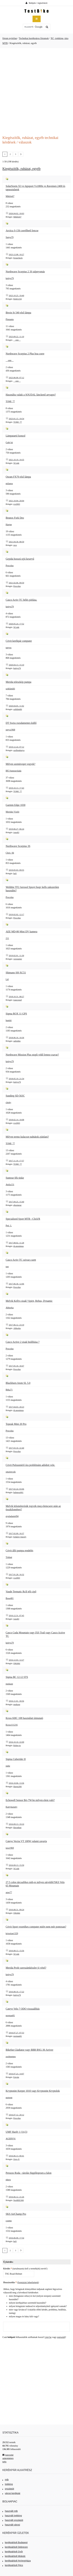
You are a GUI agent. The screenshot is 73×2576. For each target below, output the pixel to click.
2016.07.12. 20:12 (16, 2115)
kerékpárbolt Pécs (12, 2565)
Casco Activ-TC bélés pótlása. (21, 599)
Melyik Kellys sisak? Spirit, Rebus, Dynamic (29, 1300)
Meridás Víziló (12, 812)
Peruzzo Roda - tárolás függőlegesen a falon (28, 2173)
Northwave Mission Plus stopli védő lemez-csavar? (32, 1054)
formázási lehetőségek (28, 2282)
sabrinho (17, 1041)
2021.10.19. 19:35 (16, 459)
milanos (9, 483)
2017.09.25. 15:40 (16, 1201)
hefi (15, 873)
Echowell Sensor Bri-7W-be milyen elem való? (30, 1800)
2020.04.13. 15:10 (16, 665)
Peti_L (9, 1225)
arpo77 (9, 1892)
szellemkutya (18, 750)
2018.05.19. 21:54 (16, 1078)
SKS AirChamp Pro (16, 2214)
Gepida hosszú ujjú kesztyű (20, 558)
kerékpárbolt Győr (12, 2551)
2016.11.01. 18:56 (16, 1701)
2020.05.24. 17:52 (16, 624)
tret (7, 1266)
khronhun (17, 1827)
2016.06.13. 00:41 (16, 2156)
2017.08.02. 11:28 (16, 1243)
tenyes (8, 647)
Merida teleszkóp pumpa (18, 682)
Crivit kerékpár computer (19, 640)
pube (8, 1766)
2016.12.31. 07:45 (16, 1615)
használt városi (11, 2524)
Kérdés (7, 2268)
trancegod (17, 1000)
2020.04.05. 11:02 (16, 706)
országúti (8, 2488)
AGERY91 (11, 2138)
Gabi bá (9, 442)
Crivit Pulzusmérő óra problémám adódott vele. (30, 1465)
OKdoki (16, 1663)
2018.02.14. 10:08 (16, 1119)
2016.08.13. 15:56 (16, 1950)
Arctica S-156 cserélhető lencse (22, 230)
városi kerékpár (11, 2493)
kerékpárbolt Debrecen (15, 2547)
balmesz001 (18, 1492)
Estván (16, 2077)
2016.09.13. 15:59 (16, 1865)
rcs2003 (16, 504)
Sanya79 (9, 237)
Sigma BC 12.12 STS (17, 1677)
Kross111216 (12, 1725)
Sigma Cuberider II (16, 1759)
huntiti (9, 1020)
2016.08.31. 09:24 (16, 1909)
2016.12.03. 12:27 (16, 1660)
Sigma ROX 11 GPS (16, 1013)
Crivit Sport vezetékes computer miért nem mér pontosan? (36, 1926)
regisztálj (61, 2337)
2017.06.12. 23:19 (16, 1325)
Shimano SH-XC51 (16, 972)
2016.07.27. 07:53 (16, 2032)
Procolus (10, 565)
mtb (5, 2479)
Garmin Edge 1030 (15, 805)
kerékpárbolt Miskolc (14, 2556)
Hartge (9, 524)
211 (7, 938)
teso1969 (10, 1848)
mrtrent (9, 2097)
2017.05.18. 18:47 (16, 1366)
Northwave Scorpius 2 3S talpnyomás (25, 271)
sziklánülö (10, 689)
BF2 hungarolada (13, 771)
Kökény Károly (19, 1537)
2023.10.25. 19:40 (16, 295)
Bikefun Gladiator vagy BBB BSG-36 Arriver (29, 2049)
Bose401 (10, 1598)
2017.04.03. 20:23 (16, 1407)
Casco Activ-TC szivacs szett (21, 1259)
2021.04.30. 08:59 (16, 541)
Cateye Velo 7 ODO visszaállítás (23, 2008)
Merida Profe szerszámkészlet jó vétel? (26, 1967)
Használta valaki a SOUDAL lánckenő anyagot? (31, 394)
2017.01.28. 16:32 (16, 1574)
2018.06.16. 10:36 (16, 1037)
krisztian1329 (12, 1933)
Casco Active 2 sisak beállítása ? (22, 1342)
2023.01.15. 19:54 (16, 418)
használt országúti (12, 2520)
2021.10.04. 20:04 (16, 500)
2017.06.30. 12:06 (16, 1284)
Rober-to (17, 1745)
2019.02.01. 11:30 (16, 955)
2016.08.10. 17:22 (16, 1991)
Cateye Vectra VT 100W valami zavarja (26, 1841)
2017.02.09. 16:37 (16, 1533)
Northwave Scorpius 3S (18, 846)
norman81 (10, 2015)
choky (8, 1102)
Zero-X (16, 2159)
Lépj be (48, 2337)
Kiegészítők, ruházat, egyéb (21, 168)
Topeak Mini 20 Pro (16, 1424)
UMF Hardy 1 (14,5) (16, 2131)
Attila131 (10, 1184)
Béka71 (9, 1390)
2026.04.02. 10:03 (16, 213)
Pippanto (10, 319)
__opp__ (17, 340)
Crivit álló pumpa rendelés (19, 1550)
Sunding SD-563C (15, 1095)
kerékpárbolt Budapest (15, 2542)
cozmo (9, 2221)
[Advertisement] (36, 90)
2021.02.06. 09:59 (16, 583)
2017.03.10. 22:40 (16, 1448)
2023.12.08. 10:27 (16, 254)
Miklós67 (10, 196)
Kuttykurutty (11, 1807)
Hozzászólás (10, 2282)
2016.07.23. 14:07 (16, 2073)
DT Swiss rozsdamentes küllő (21, 723)
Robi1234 (17, 299)
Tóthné (9, 1557)
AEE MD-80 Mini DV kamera (21, 931)
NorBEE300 (18, 2200)
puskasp (9, 1684)
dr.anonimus (18, 1246)
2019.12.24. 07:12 (16, 747)
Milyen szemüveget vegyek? (20, 764)
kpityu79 (10, 278)
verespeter (17, 959)
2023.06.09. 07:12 (16, 377)
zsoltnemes (11, 2056)
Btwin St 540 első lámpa (18, 312)
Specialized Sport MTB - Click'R (23, 1218)
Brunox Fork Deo (15, 517)
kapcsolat (7, 2455)
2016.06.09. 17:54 (16, 2238)
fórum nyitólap (9, 38)
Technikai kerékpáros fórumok (34, 38)
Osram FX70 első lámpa (18, 476)
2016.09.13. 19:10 (16, 1824)
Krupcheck (17, 258)
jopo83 (16, 832)
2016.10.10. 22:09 (16, 1742)
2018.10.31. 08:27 (16, 996)
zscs (15, 545)
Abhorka (10, 1307)
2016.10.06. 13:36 (16, 1783)
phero (8, 2180)
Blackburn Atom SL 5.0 (18, 1383)
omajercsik (11, 1472)
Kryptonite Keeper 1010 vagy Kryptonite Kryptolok (33, 2090)
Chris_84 (10, 853)
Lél (7, 979)
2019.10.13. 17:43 (16, 788)
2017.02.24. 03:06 (16, 1489)
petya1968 (10, 730)
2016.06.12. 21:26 (16, 2197)
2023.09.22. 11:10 (16, 336)
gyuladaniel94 (12, 1516)
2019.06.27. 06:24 (16, 829)
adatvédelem (8, 2458)
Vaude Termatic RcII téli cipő (21, 1591)
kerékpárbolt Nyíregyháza (16, 2560)
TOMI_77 (10, 401)
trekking (7, 2484)
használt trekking (12, 2515)
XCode (16, 463)
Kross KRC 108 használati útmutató (24, 1718)
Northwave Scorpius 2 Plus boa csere (25, 353)
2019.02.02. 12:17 (16, 914)
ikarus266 (17, 1786)
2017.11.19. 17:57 (16, 1160)
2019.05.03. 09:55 (16, 870)
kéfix (4, 2462)
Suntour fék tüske (15, 1177)
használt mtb (10, 2511)
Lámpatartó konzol (15, 435)
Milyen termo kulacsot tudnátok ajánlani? (27, 1136)
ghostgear (17, 1205)
